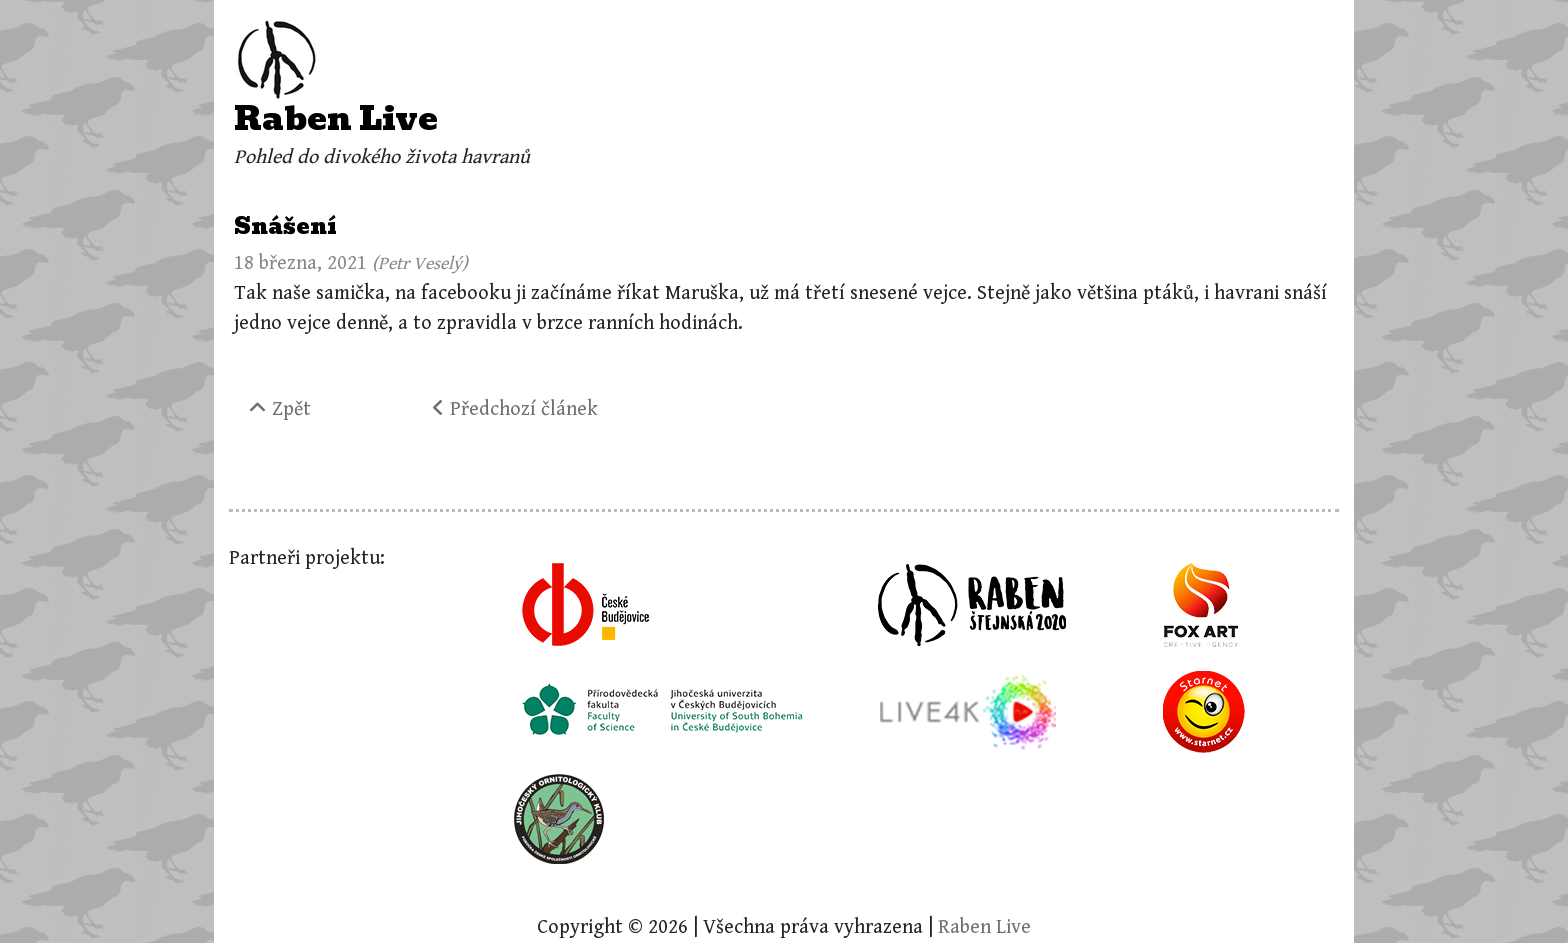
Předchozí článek (515, 409)
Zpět (280, 409)
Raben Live (336, 118)
